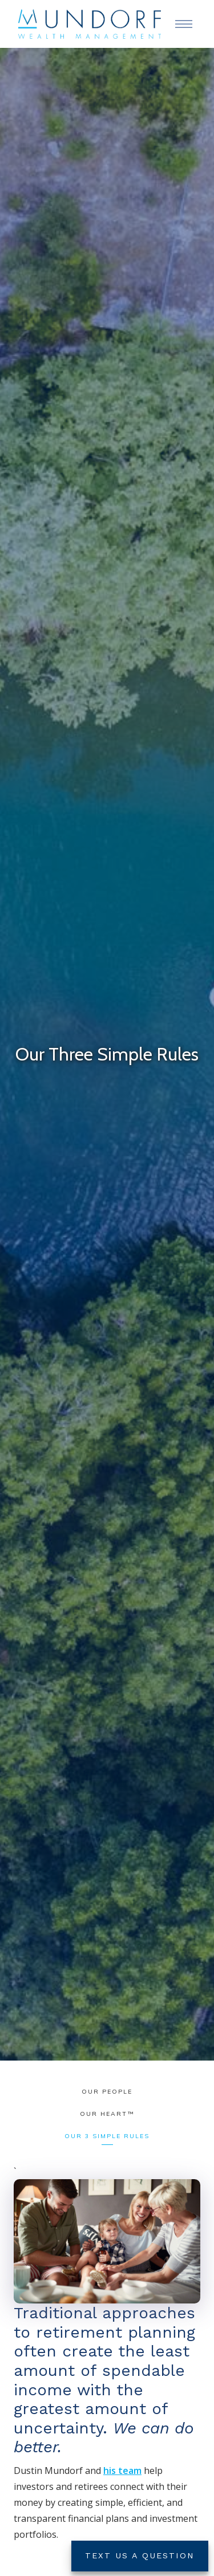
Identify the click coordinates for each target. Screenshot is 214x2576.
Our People (107, 2091)
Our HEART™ (107, 2114)
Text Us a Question (140, 2555)
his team (122, 2470)
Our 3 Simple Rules (107, 2136)
